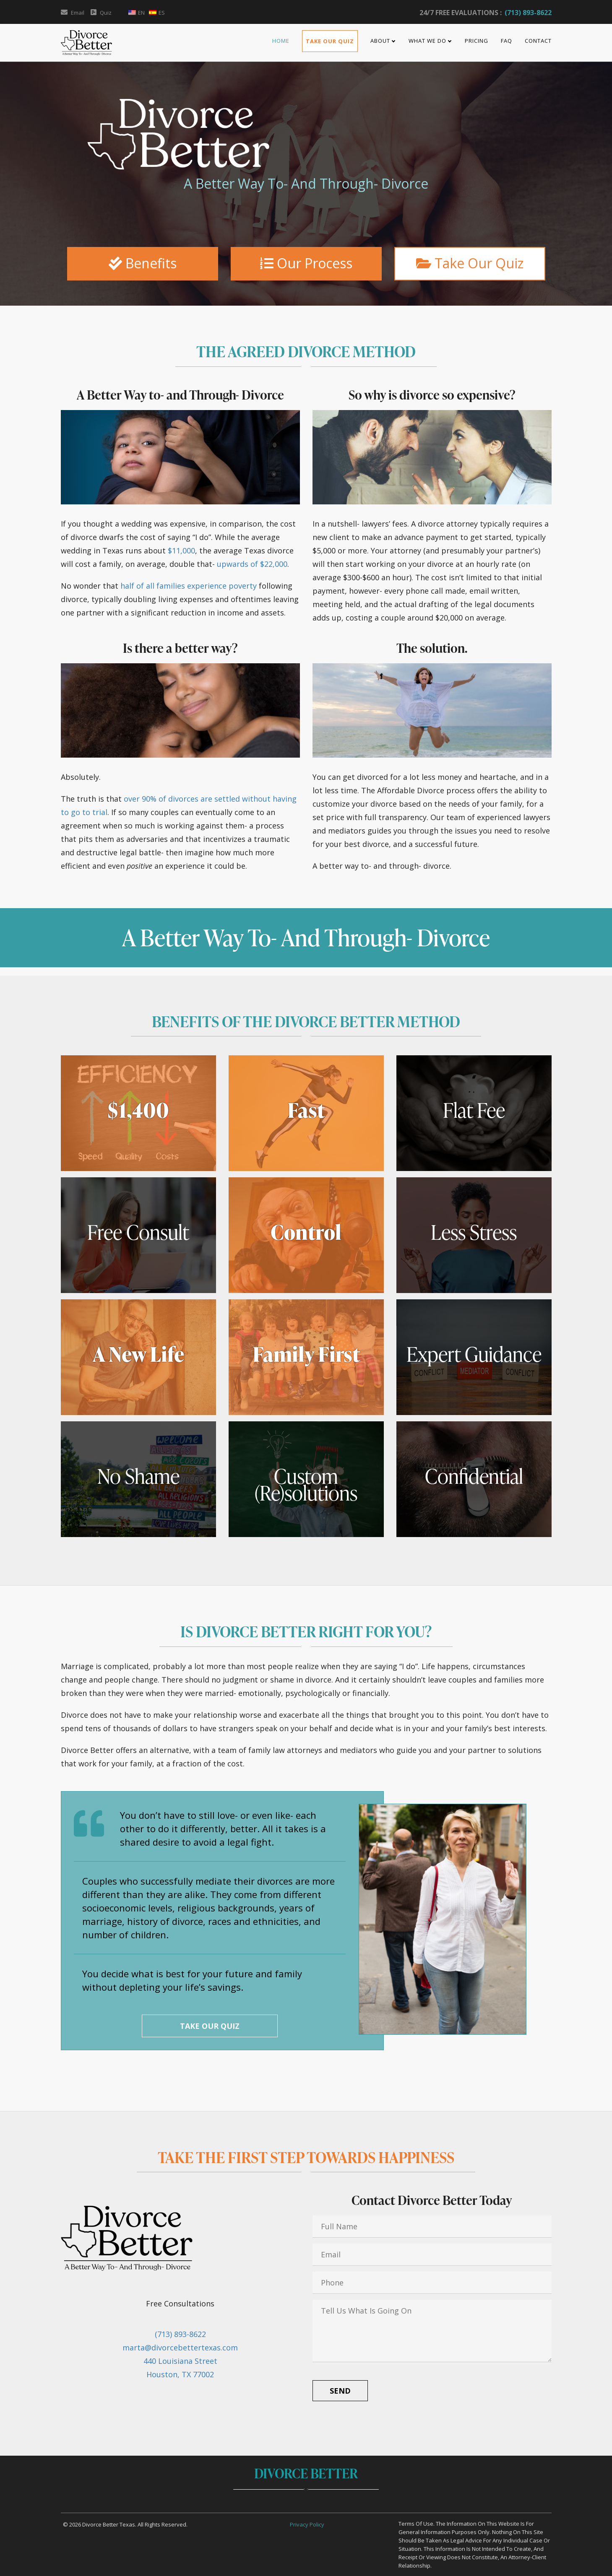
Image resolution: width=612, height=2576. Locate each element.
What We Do (427, 40)
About (380, 40)
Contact (538, 40)
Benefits (143, 263)
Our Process (306, 263)
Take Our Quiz (330, 41)
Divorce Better (306, 2473)
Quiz (101, 12)
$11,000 (181, 550)
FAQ (506, 40)
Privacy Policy (307, 2524)
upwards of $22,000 (252, 564)
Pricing (476, 40)
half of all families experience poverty (188, 586)
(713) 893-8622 (528, 12)
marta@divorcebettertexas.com (180, 2347)
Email (72, 12)
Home (280, 40)
